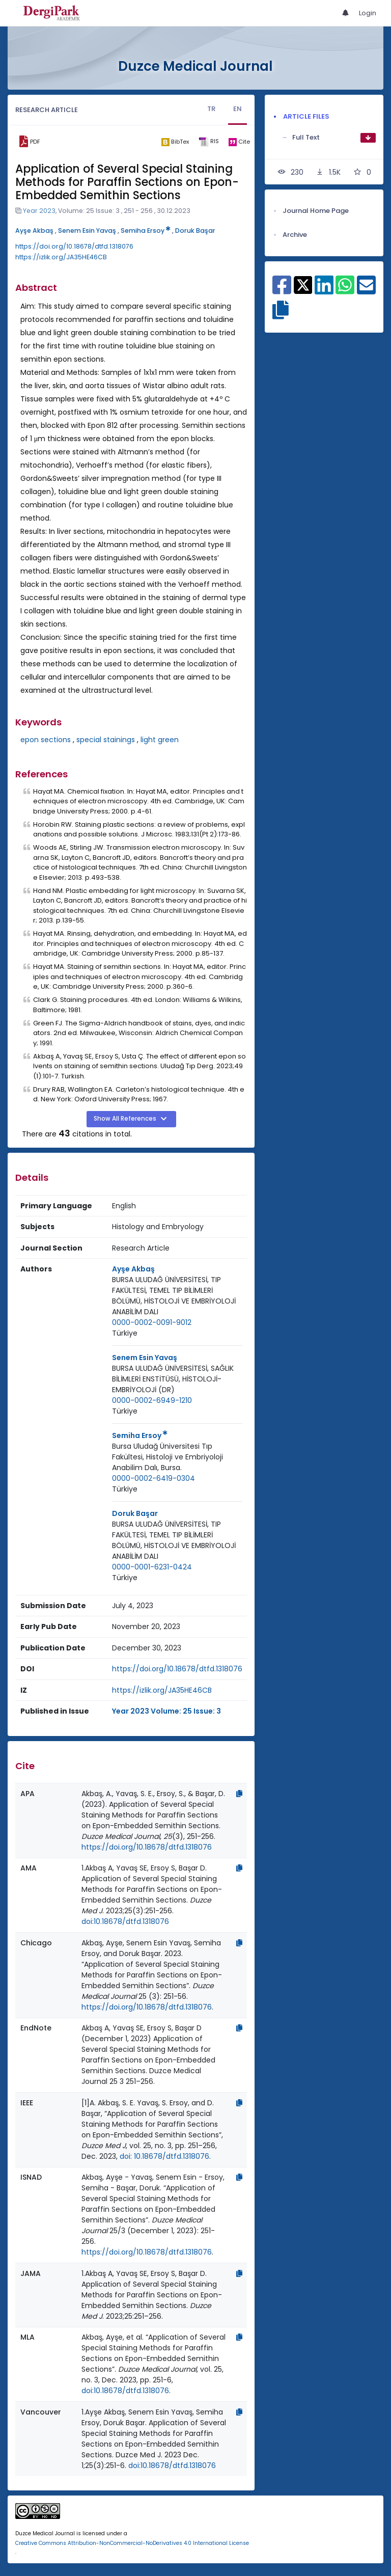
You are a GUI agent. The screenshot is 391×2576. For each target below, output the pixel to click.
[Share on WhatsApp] (345, 290)
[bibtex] (174, 141)
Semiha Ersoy (146, 230)
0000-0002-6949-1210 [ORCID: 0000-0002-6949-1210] (152, 1400)
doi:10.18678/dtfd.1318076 (125, 1921)
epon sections (45, 740)
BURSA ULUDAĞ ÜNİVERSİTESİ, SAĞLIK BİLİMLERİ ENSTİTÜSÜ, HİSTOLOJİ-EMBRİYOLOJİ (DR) (173, 1379)
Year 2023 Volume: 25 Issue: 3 (166, 1711)
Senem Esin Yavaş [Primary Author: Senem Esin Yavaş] (144, 1357)
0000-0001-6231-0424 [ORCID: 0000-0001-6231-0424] (152, 1567)
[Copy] (239, 1793)
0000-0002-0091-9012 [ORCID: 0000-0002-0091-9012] (151, 1322)
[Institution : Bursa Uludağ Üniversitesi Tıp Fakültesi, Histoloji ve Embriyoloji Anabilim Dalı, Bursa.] (177, 1457)
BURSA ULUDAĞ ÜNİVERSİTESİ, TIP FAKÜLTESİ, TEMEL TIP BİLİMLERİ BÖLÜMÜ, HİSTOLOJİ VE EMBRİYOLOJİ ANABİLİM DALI (174, 1296)
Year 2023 (39, 210)
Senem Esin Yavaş (87, 230)
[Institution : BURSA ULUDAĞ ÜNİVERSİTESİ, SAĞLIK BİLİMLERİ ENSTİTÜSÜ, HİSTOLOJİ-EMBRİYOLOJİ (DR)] (177, 1379)
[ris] (208, 142)
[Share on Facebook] (281, 290)
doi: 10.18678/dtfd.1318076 (164, 2156)
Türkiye (124, 1333)
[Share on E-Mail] (366, 290)
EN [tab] (237, 109)
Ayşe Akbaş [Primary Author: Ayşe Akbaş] (133, 1269)
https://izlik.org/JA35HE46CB (61, 257)
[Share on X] (303, 284)
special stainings (105, 740)
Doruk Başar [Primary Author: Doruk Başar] (135, 1513)
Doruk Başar (195, 230)
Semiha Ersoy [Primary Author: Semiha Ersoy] (139, 1435)
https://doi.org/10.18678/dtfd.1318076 (74, 246)
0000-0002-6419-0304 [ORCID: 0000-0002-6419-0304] (153, 1478)
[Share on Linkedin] (324, 290)
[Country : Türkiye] (124, 1333)
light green (160, 740)
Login (367, 13)
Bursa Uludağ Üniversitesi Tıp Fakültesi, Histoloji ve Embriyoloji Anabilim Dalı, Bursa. (167, 1457)
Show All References (126, 1119)
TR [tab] (211, 109)
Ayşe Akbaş (34, 230)
